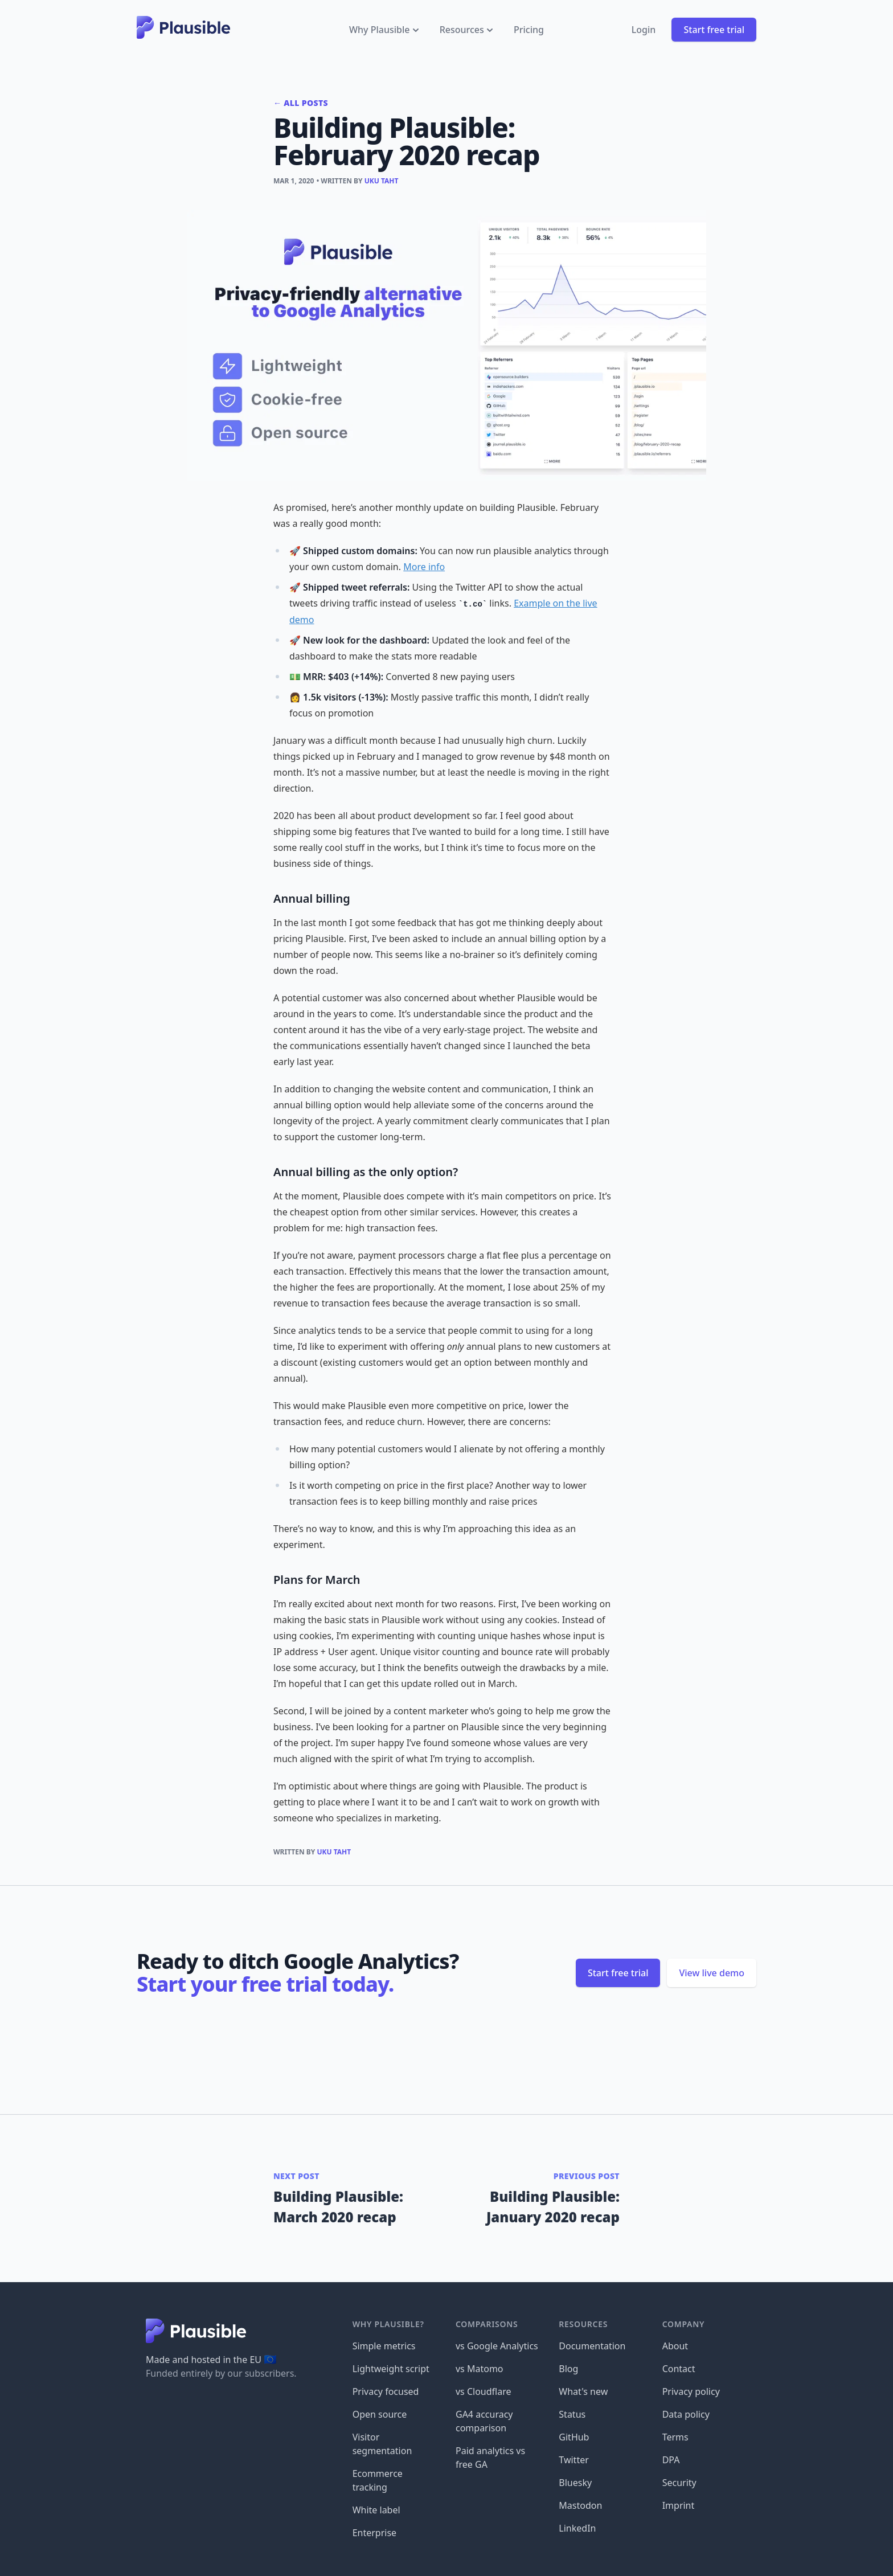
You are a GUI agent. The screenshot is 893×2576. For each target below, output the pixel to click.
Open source (380, 2414)
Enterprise (374, 2532)
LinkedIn (577, 2528)
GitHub (574, 2437)
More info (424, 566)
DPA (671, 2460)
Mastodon (580, 2505)
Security (679, 2482)
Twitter (573, 2460)
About (675, 2346)
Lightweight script (391, 2368)
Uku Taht (381, 181)
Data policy (686, 2414)
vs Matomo (479, 2368)
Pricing (529, 29)
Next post (296, 2175)
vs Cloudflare (483, 2391)
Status (572, 2414)
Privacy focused (386, 2391)
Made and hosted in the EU (211, 2359)
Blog (568, 2368)
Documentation (592, 2346)
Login (644, 29)
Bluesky (575, 2482)
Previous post (587, 2175)
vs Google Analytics (497, 2346)
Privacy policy (691, 2391)
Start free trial (713, 29)
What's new (583, 2391)
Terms (675, 2437)
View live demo (711, 1973)
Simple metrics (384, 2346)
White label (376, 2510)
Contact (678, 2368)
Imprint (678, 2505)
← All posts (300, 102)
